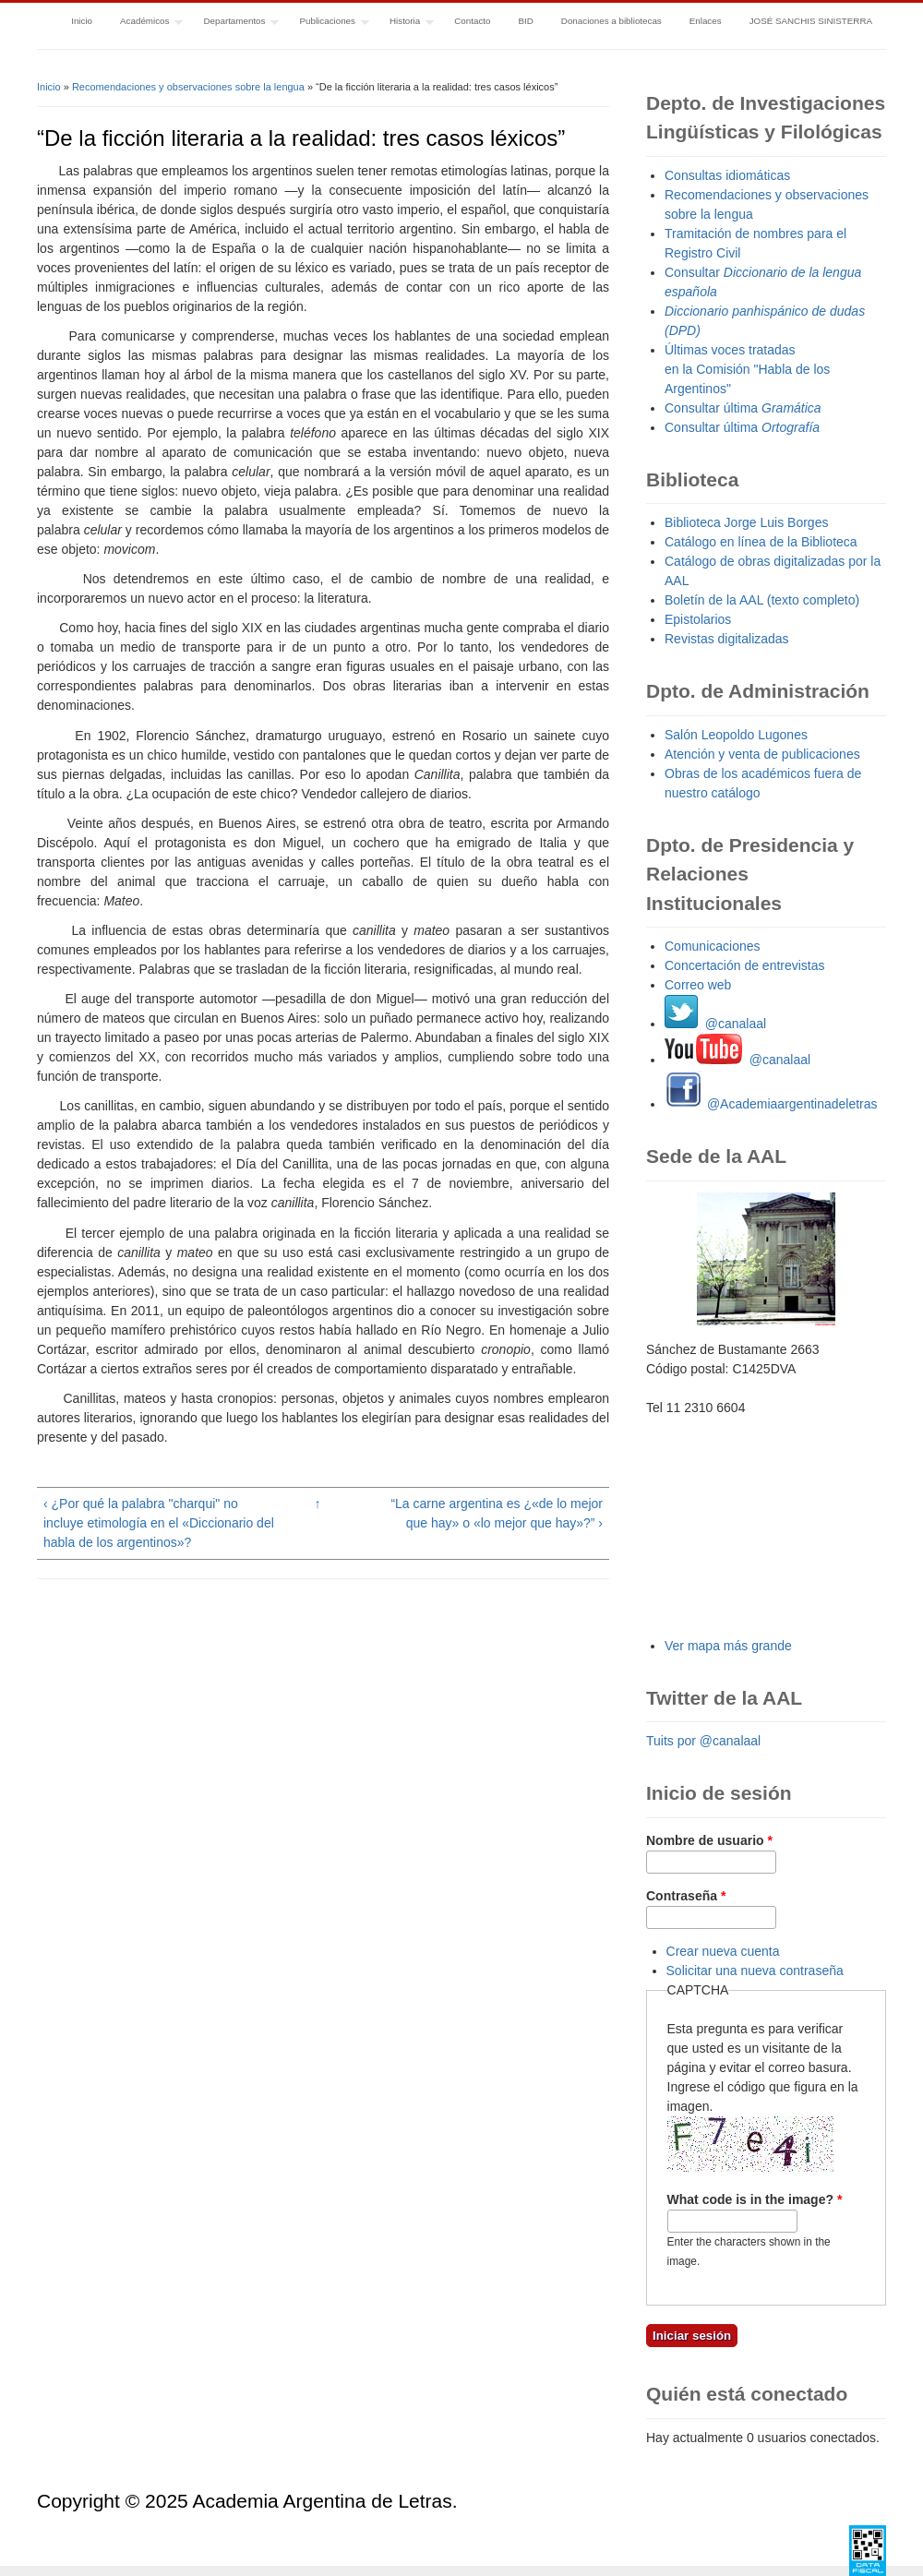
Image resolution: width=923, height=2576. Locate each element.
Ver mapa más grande (728, 1645)
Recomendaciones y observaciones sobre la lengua (188, 86)
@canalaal (715, 1023)
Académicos (144, 23)
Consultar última (743, 408)
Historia (405, 23)
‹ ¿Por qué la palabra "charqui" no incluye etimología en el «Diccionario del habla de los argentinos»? (158, 1523)
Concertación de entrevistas (745, 965)
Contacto (472, 21)
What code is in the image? (755, 2199)
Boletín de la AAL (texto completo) (762, 600)
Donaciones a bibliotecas (611, 21)
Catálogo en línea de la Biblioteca (761, 541)
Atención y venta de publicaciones (762, 754)
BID (525, 21)
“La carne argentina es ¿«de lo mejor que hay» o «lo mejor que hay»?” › (496, 1513)
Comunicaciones (713, 946)
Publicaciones (327, 23)
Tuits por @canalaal (703, 1740)
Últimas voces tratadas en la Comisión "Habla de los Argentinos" (747, 369)
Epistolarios (698, 619)
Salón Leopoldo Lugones (736, 734)
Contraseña (685, 1895)
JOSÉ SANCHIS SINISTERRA (810, 21)
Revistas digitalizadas (727, 638)
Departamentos (234, 23)
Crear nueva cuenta (723, 1951)
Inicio (81, 21)
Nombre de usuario (709, 1840)
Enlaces (705, 21)
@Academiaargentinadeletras (771, 1103)
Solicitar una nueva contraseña (755, 1970)
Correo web (698, 984)
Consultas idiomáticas (727, 175)
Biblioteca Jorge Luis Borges (746, 522)
